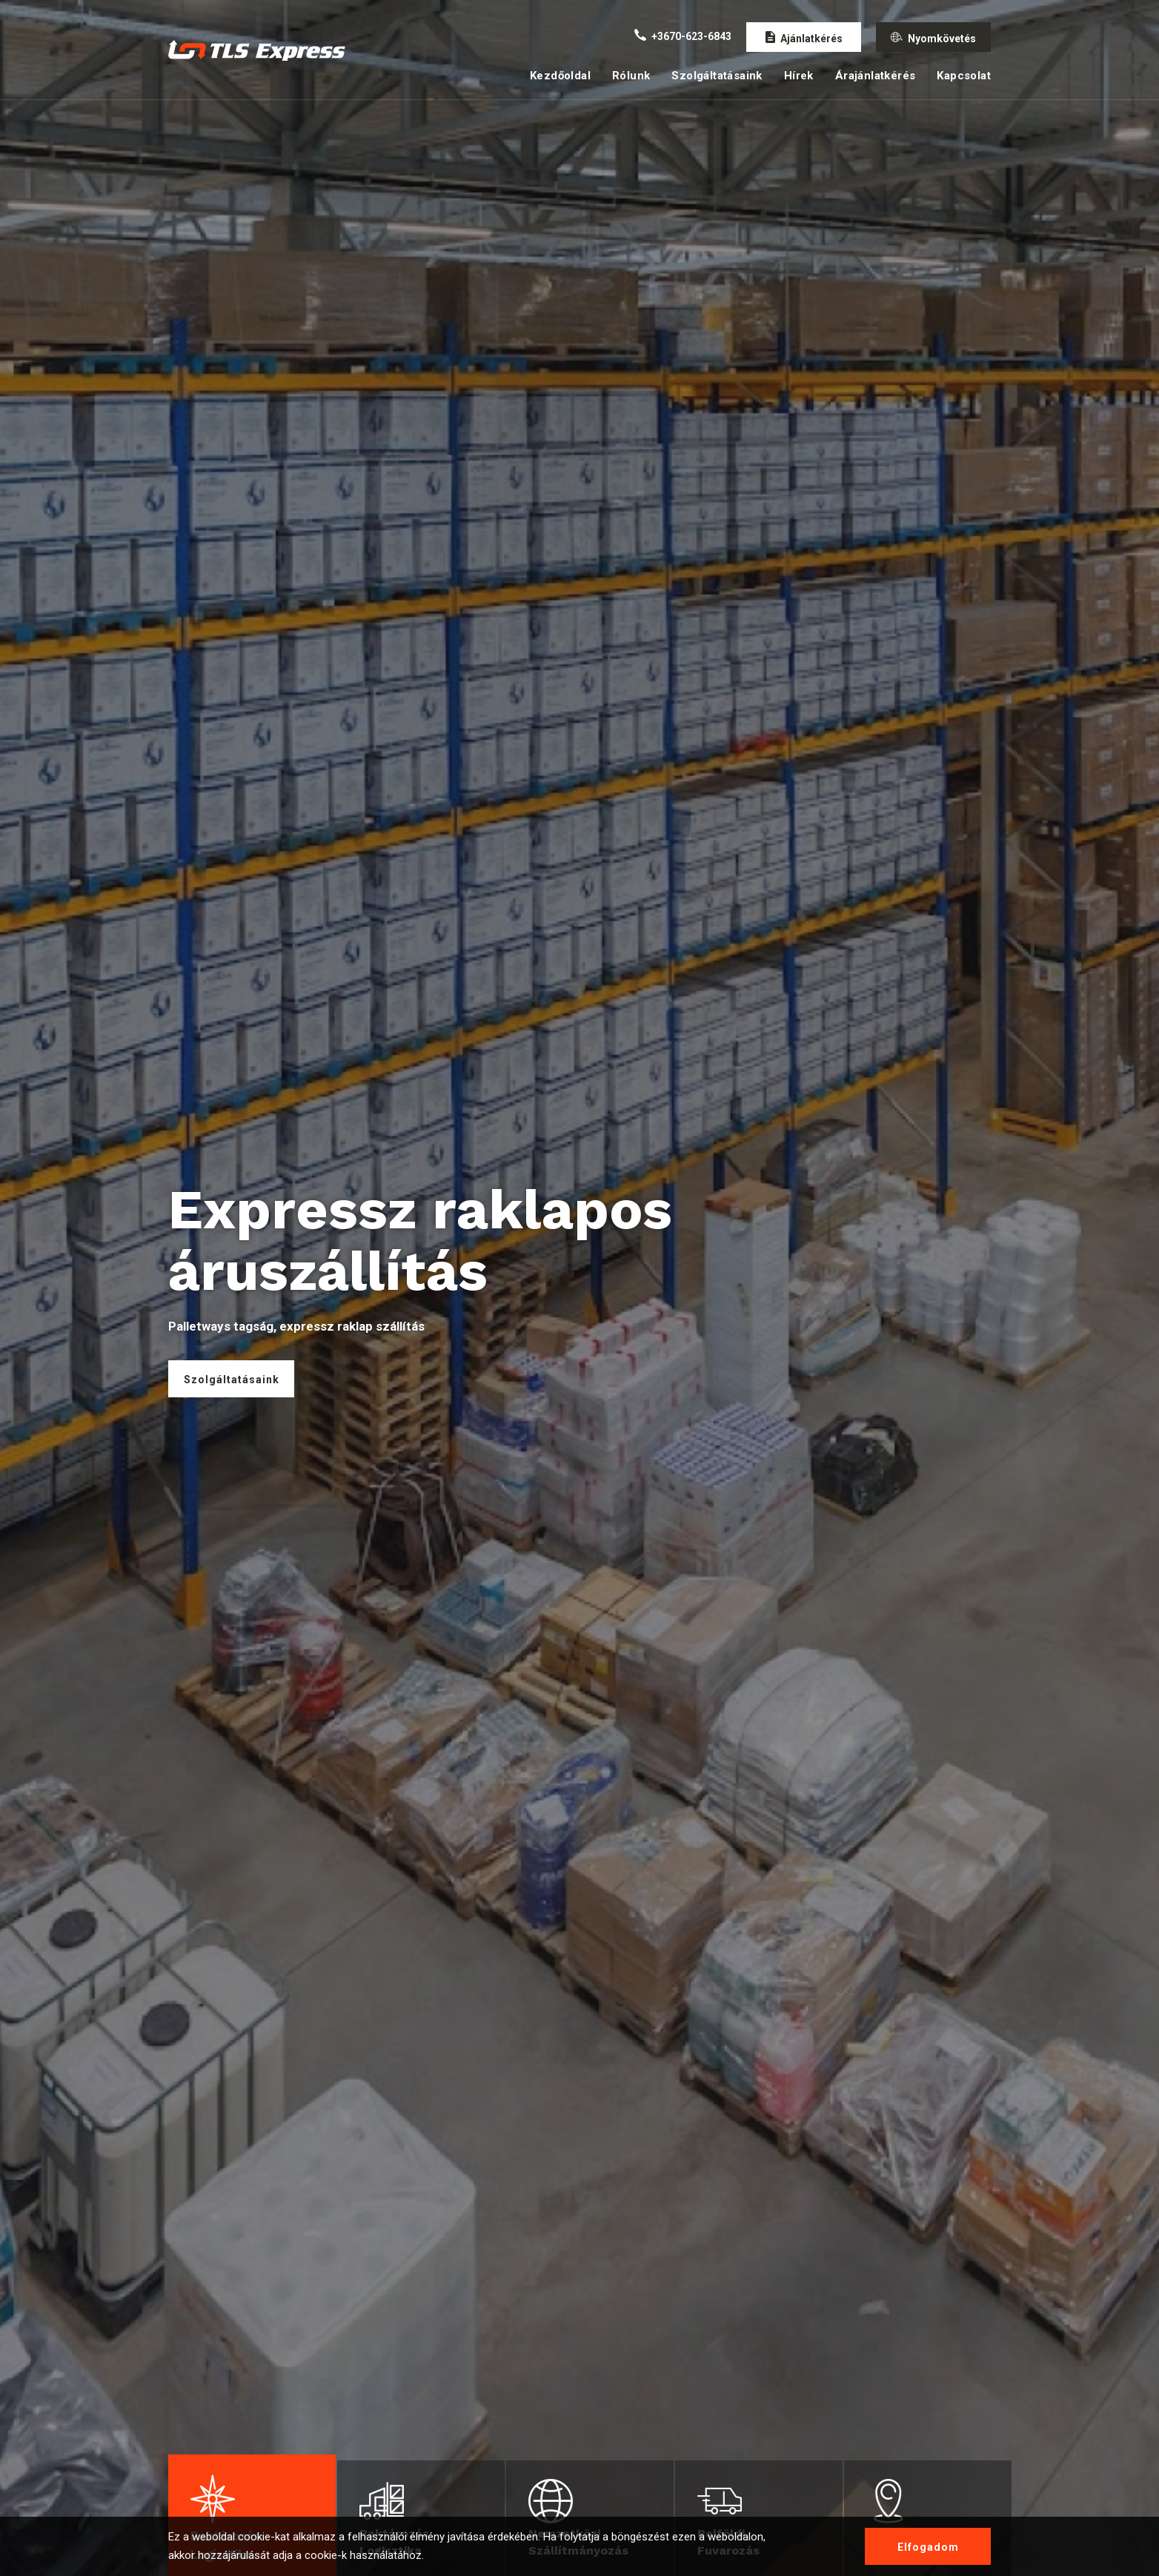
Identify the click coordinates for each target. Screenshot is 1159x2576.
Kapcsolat (964, 75)
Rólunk (631, 75)
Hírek (799, 75)
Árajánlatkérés (875, 75)
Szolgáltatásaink (716, 75)
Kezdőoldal (560, 75)
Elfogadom (928, 2547)
